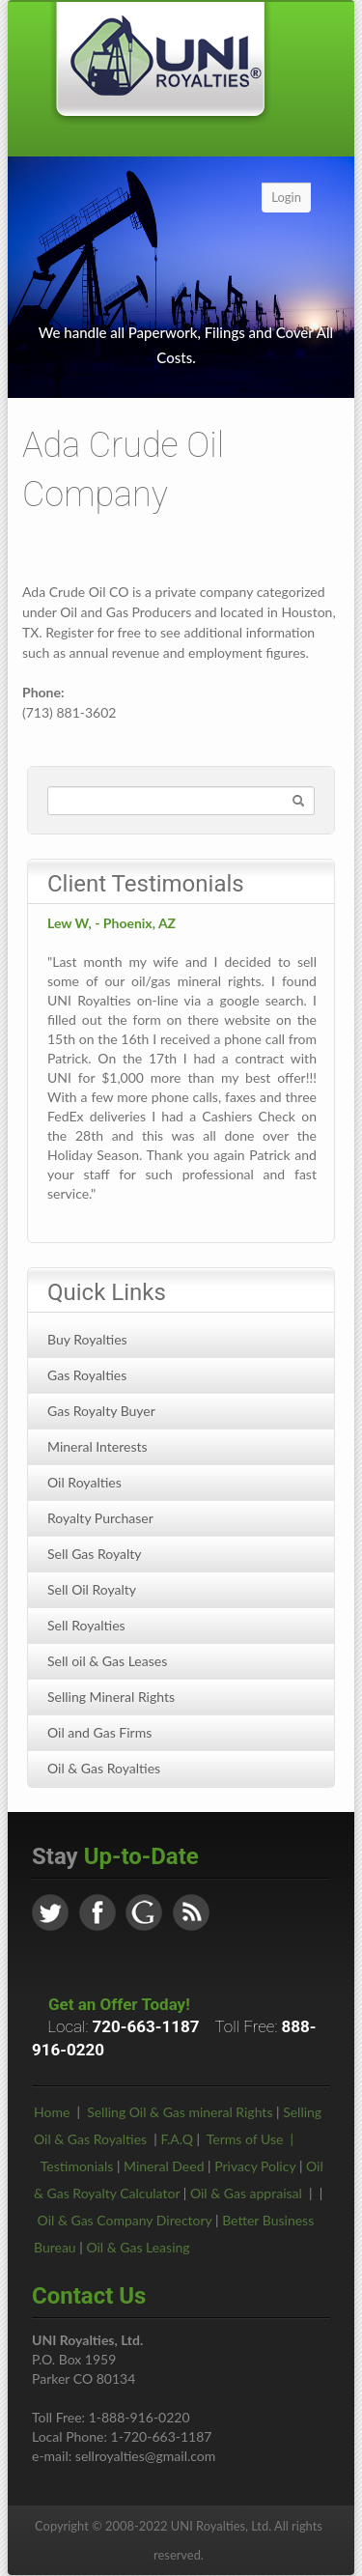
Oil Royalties (84, 1482)
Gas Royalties (86, 1375)
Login (286, 197)
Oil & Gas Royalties (103, 1768)
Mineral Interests (97, 1446)
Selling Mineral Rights (111, 1696)
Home (52, 2112)
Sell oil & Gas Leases (107, 1661)
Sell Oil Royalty (91, 1589)
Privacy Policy (254, 2166)
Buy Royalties (87, 1339)
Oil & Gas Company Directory (125, 2220)
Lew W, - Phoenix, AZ (111, 923)
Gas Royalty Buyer (101, 1410)
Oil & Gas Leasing (137, 2247)
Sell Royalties (86, 1625)
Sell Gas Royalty (94, 1553)
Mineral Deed (164, 2166)
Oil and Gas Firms (99, 1732)
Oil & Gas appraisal (246, 2193)
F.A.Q (176, 2139)
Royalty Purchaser (100, 1518)
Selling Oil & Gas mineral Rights (179, 2112)
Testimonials (77, 2166)
